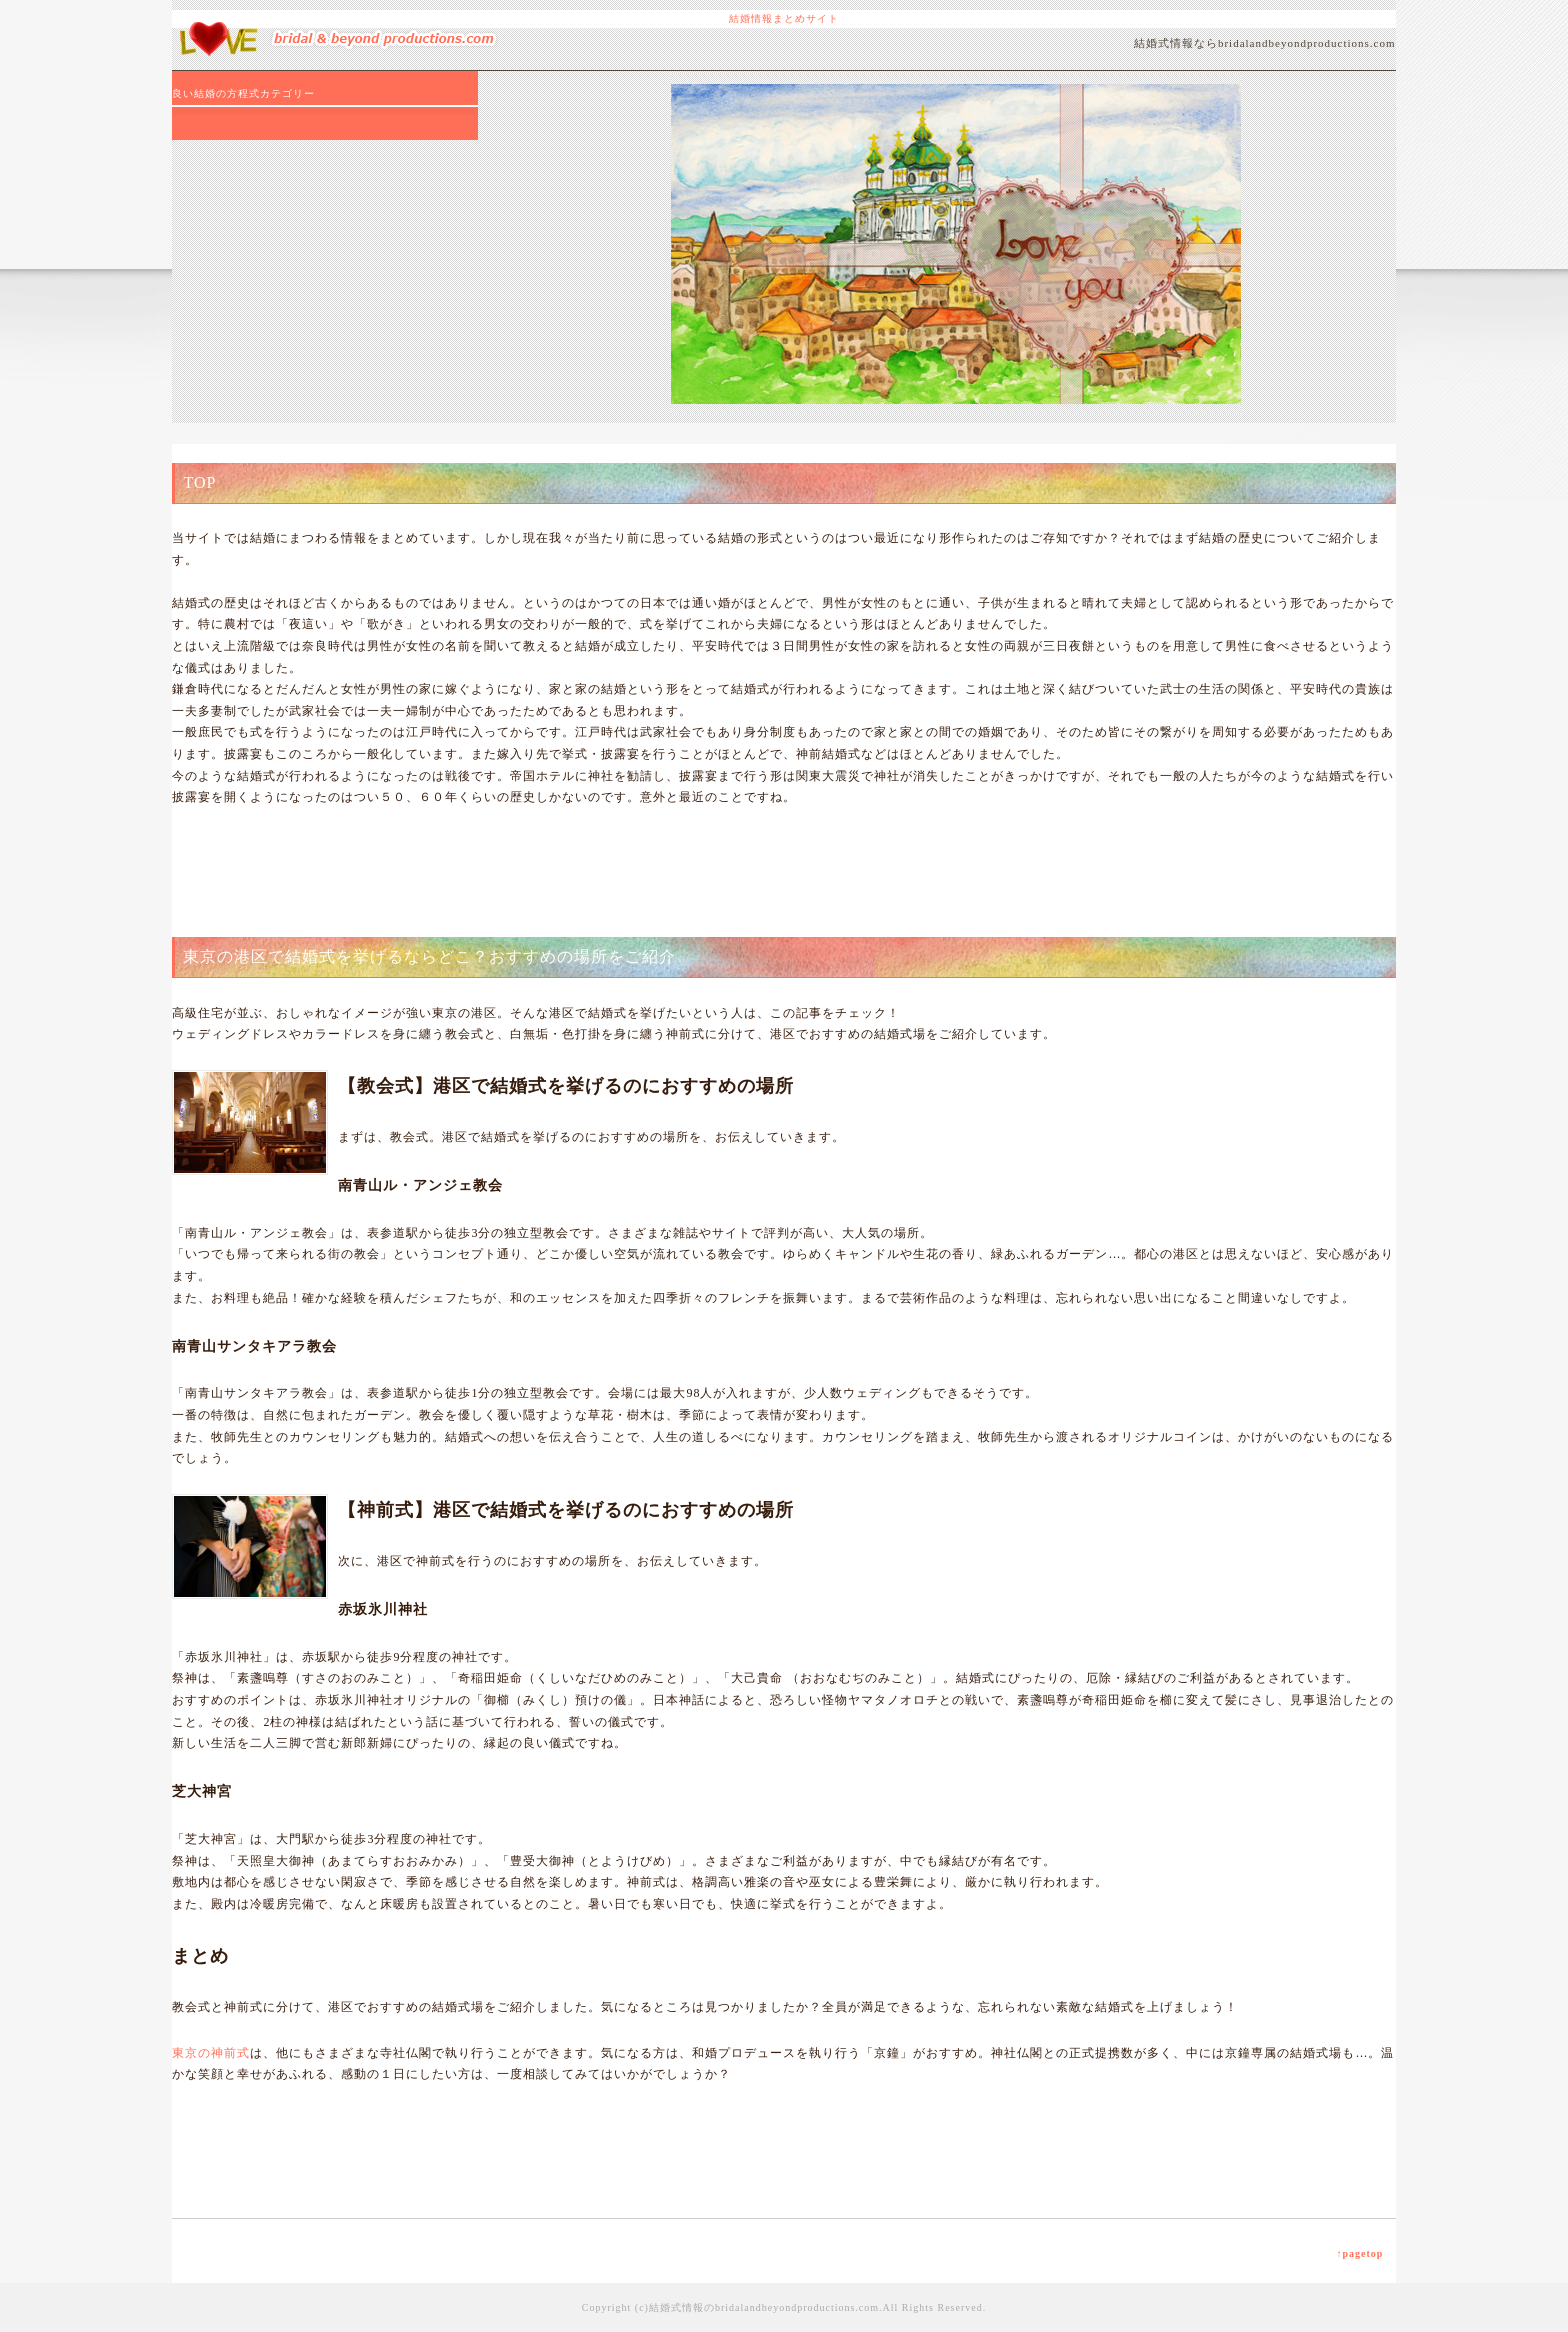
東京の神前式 (211, 2053)
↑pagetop (1359, 2253)
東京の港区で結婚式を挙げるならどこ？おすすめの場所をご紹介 (429, 956)
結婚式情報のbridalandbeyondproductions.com (764, 2307)
